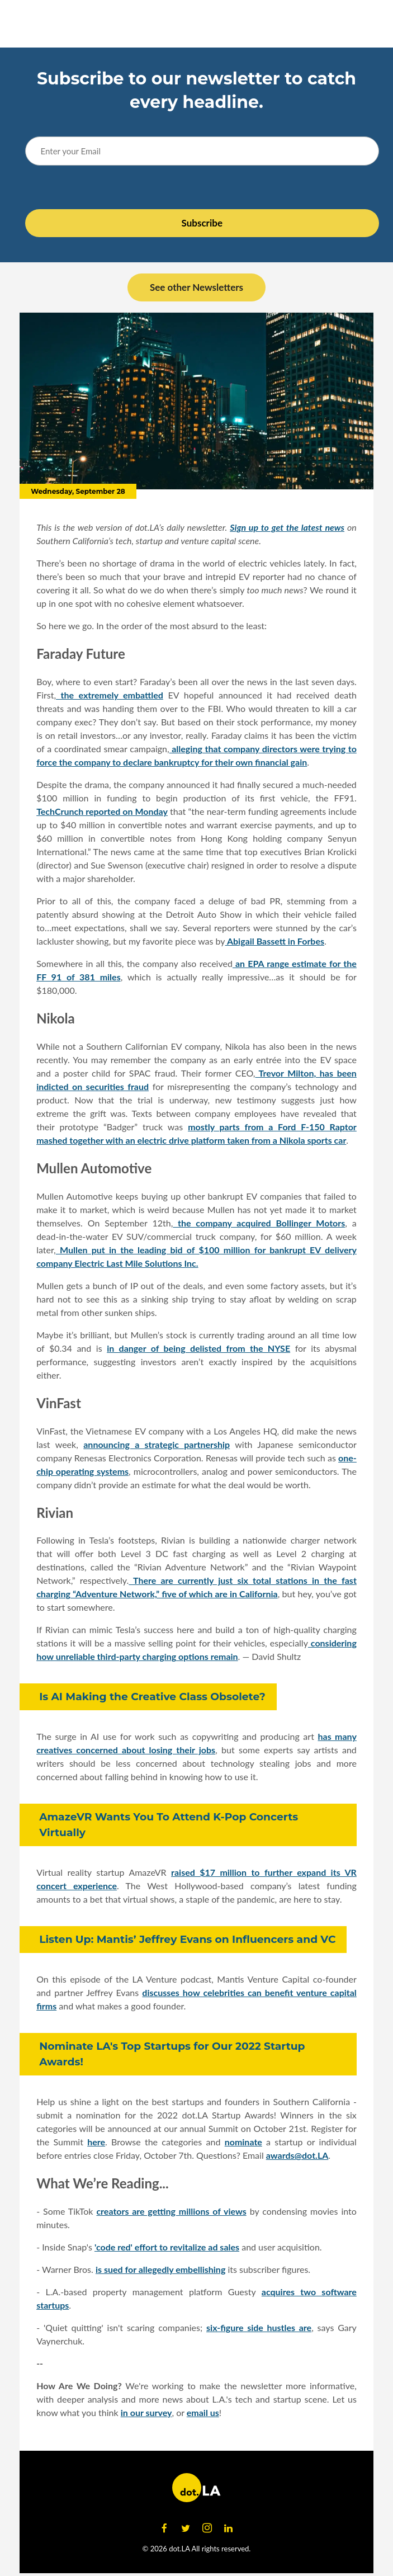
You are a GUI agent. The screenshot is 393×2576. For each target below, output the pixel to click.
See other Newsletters (196, 287)
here (96, 2141)
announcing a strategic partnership (156, 1444)
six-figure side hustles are (258, 2327)
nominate (243, 2141)
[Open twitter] (185, 2528)
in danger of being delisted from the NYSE (198, 1348)
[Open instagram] (207, 2528)
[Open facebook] (164, 2528)
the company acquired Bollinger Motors (259, 1223)
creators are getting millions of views (171, 2211)
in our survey (146, 2412)
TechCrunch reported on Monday (102, 811)
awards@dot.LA (297, 2155)
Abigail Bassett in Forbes (274, 941)
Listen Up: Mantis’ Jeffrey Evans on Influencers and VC (187, 1939)
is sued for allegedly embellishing (160, 2269)
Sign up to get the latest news (287, 527)
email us (203, 2412)
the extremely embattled (109, 695)
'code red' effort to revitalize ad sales (166, 2247)
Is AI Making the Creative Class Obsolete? (152, 1696)
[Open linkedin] (228, 2528)
